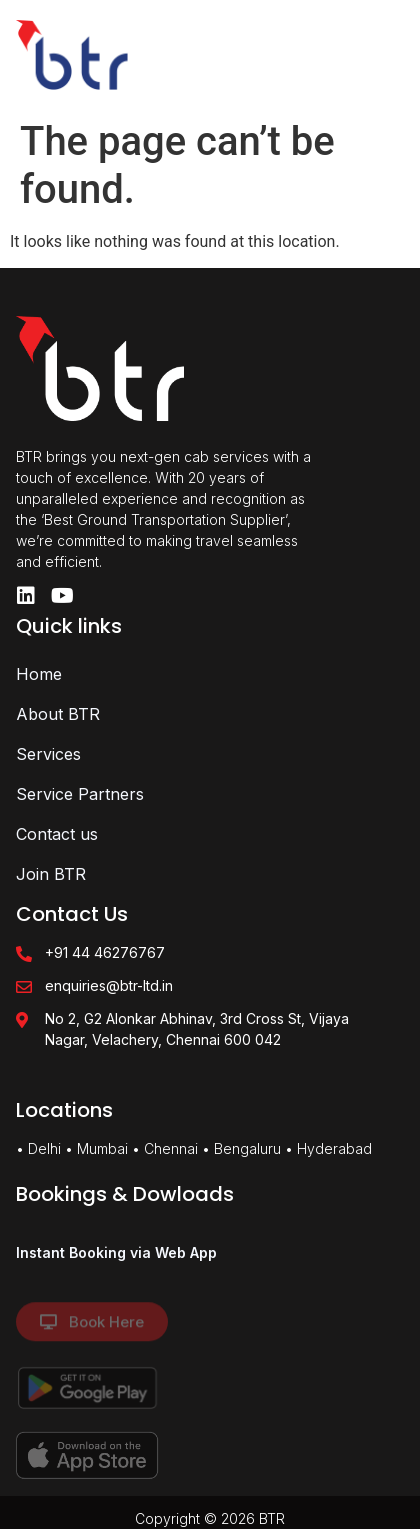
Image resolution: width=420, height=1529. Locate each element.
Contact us (57, 834)
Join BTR (51, 874)
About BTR (58, 714)
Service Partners (80, 794)
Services (48, 754)
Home (39, 674)
